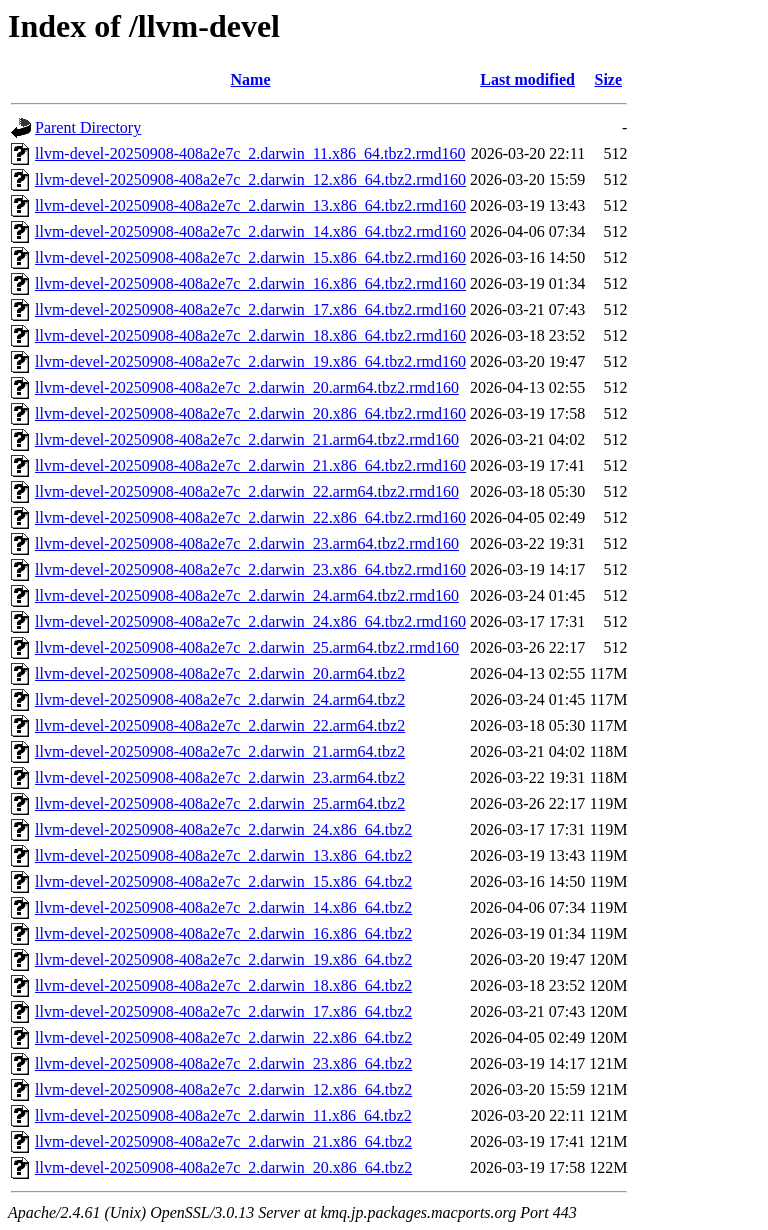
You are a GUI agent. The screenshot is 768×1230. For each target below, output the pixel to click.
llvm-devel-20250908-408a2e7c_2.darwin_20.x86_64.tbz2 (223, 1167)
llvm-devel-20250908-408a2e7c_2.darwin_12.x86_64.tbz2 (223, 1089)
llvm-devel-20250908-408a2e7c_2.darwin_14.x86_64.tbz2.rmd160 (250, 231)
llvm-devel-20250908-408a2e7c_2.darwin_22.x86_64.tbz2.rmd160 (250, 517)
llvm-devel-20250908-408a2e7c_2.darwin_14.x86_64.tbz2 (223, 907)
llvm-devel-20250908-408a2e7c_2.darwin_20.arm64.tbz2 (220, 673)
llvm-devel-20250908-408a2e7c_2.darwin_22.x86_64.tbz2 (223, 1037)
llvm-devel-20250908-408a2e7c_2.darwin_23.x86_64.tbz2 (223, 1063)
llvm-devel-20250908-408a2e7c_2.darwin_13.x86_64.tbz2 (223, 855)
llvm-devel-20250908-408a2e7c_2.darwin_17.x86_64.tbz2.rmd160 (250, 309)
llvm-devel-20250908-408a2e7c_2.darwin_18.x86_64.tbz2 (223, 985)
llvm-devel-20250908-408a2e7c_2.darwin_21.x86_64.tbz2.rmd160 (250, 465)
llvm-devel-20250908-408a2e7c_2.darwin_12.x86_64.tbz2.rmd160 (250, 179)
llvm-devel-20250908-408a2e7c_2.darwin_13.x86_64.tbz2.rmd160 (250, 205)
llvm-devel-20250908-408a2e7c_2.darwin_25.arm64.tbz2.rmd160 (247, 647)
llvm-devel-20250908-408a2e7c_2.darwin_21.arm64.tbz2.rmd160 (247, 439)
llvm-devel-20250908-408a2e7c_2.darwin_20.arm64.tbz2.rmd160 (247, 387)
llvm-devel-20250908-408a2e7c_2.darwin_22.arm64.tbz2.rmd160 (247, 491)
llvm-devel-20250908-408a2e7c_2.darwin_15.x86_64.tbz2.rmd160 (250, 257)
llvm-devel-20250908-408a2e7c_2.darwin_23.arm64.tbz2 (220, 777)
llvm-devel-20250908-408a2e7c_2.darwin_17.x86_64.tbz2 (223, 1011)
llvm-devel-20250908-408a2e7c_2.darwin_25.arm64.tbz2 (220, 803)
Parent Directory (88, 127)
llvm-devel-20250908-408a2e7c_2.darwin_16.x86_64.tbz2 (223, 933)
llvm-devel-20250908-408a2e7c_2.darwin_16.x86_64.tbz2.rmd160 (250, 283)
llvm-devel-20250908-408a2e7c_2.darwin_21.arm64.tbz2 (220, 751)
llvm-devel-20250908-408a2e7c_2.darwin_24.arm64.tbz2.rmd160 (247, 595)
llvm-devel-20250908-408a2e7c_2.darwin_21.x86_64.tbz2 (223, 1141)
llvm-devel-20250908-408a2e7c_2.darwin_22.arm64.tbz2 (220, 725)
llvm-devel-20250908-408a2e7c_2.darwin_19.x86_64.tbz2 (223, 959)
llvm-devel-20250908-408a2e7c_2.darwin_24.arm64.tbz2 (220, 699)
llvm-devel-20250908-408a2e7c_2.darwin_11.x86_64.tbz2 (223, 1115)
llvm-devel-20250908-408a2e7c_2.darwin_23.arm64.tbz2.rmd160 (247, 543)
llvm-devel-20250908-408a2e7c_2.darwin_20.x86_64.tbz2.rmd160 (250, 413)
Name (251, 79)
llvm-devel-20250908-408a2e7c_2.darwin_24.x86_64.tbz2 (223, 829)
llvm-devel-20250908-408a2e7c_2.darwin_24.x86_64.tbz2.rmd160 (250, 621)
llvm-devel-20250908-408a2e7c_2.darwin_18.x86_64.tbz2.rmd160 (250, 335)
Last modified (527, 79)
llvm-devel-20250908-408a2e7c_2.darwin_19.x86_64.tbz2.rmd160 (250, 361)
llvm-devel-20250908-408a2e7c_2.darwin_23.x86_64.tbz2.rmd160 (250, 569)
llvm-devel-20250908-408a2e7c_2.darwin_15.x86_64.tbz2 (223, 881)
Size (608, 79)
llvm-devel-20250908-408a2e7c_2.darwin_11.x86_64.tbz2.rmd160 (250, 153)
